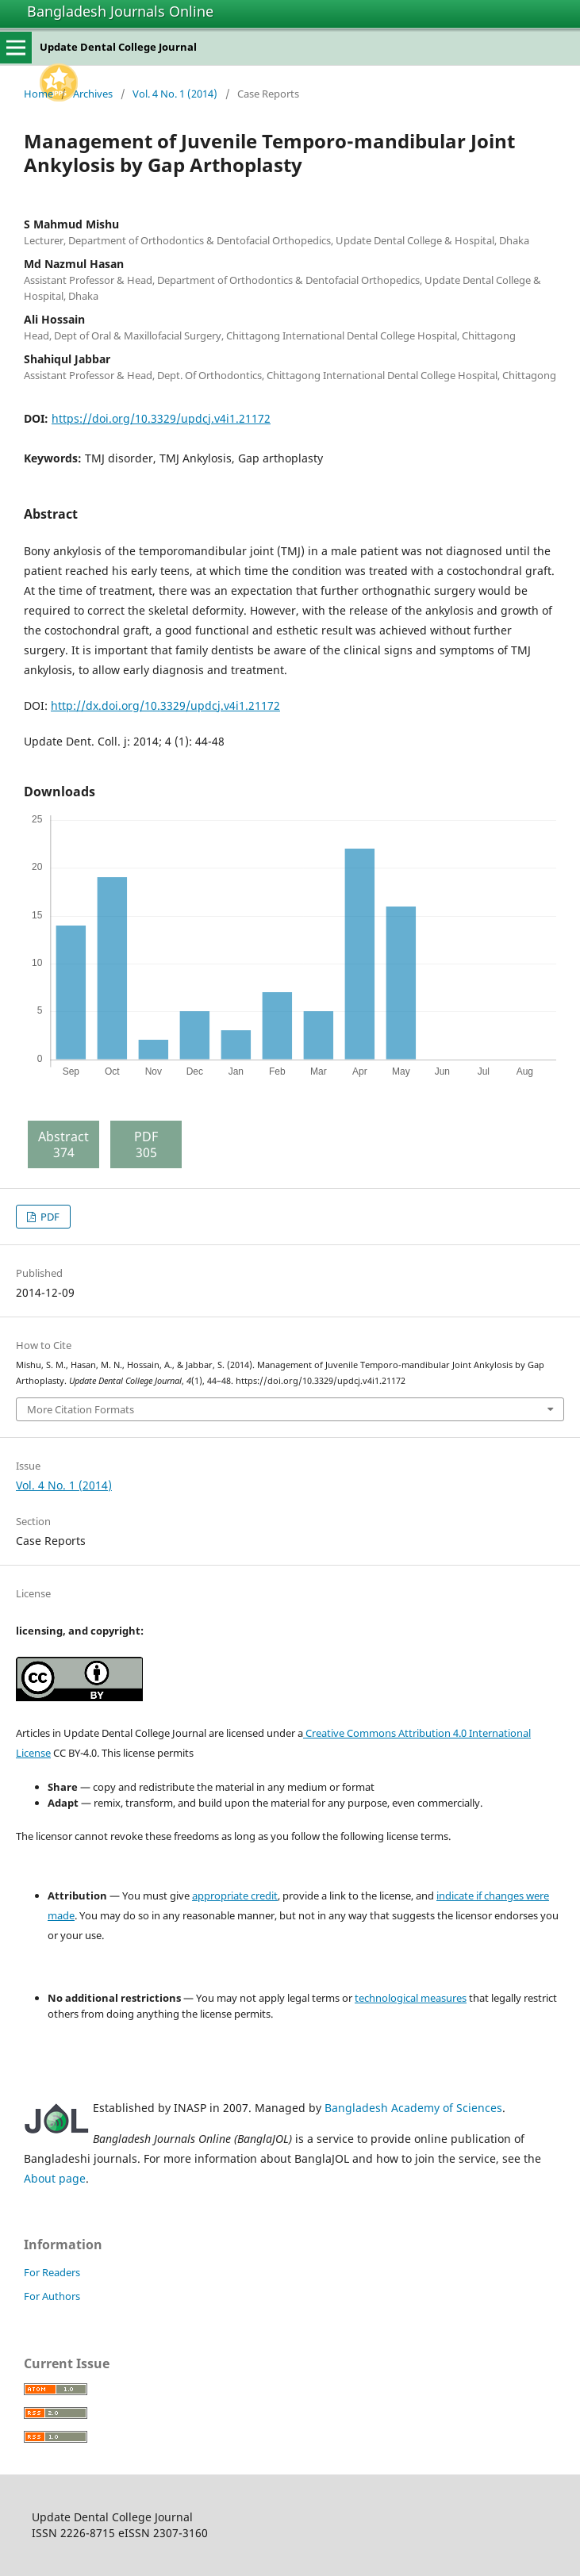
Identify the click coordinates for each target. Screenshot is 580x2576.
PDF (49, 1216)
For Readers (52, 2272)
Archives (93, 93)
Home (38, 93)
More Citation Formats (80, 1409)
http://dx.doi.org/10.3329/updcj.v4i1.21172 (165, 705)
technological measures (411, 1998)
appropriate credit (235, 1895)
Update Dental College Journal (118, 47)
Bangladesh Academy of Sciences (413, 2107)
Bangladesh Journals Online (120, 11)
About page (55, 2178)
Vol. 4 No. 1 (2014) (175, 93)
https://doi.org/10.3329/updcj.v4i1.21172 (161, 418)
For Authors (52, 2296)
